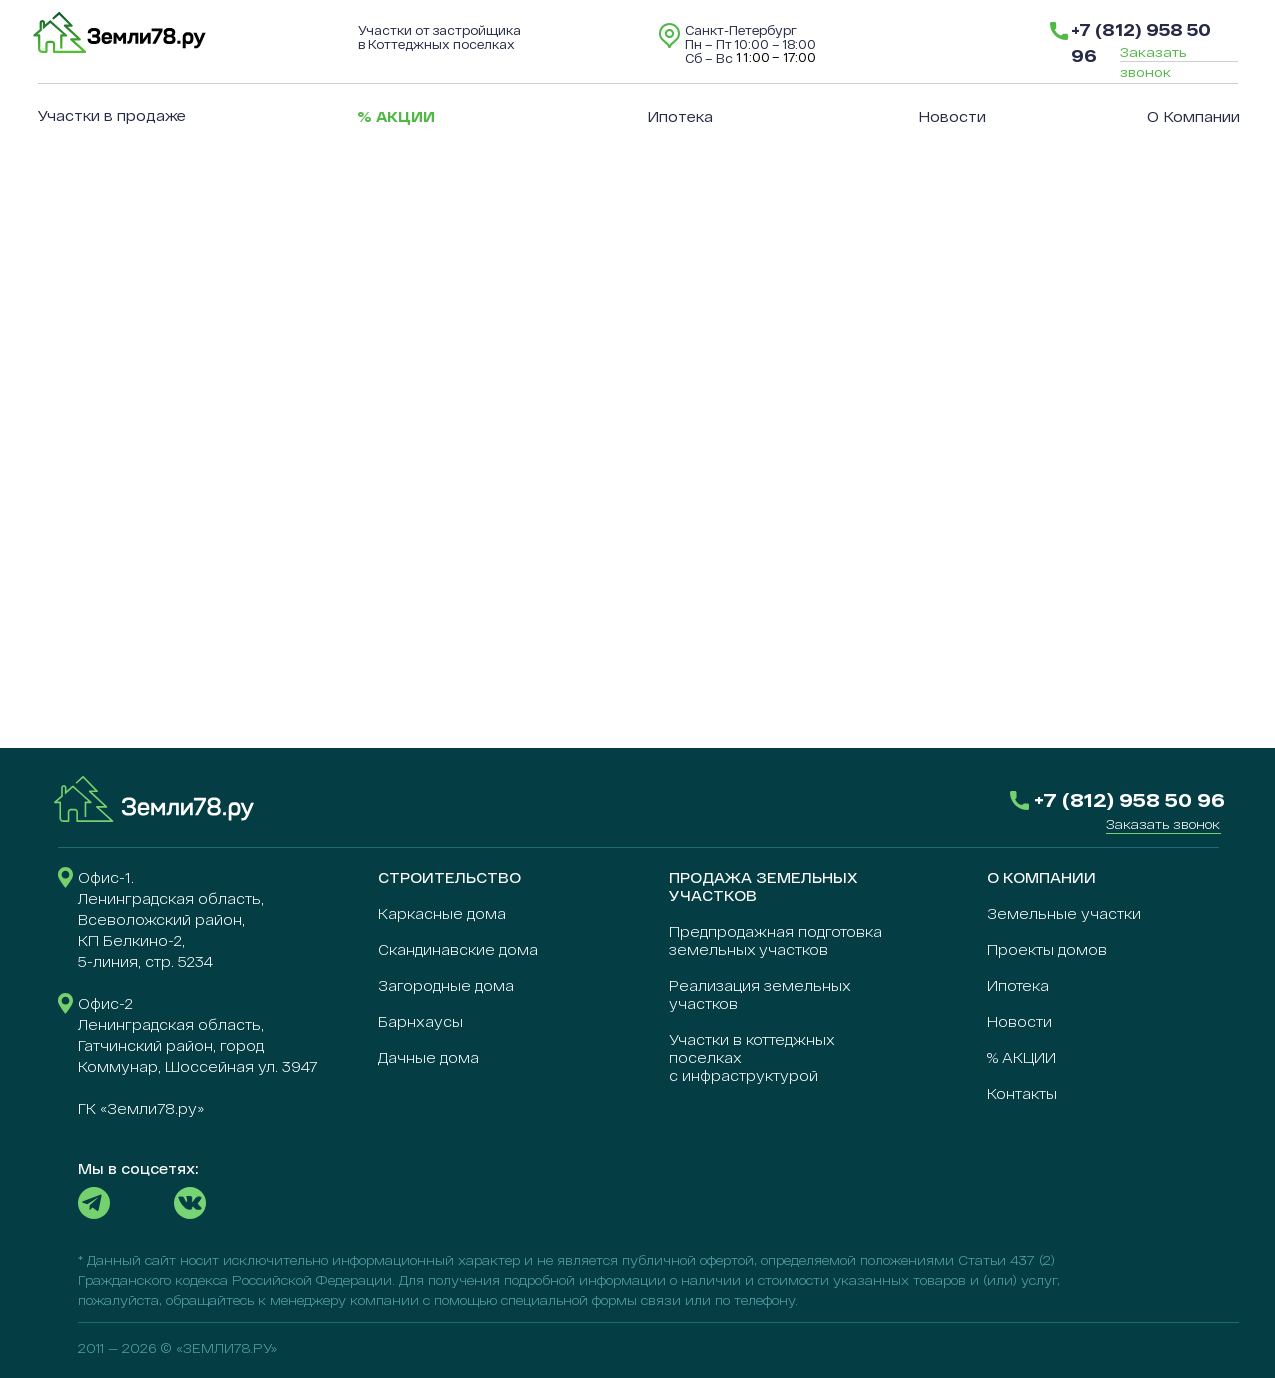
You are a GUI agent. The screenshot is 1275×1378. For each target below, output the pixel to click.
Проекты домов (1047, 949)
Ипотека (680, 116)
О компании (1193, 116)
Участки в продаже (112, 115)
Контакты (1022, 1093)
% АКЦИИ (1021, 1057)
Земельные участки (1064, 913)
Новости (952, 116)
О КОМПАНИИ (1041, 877)
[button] (1163, 824)
